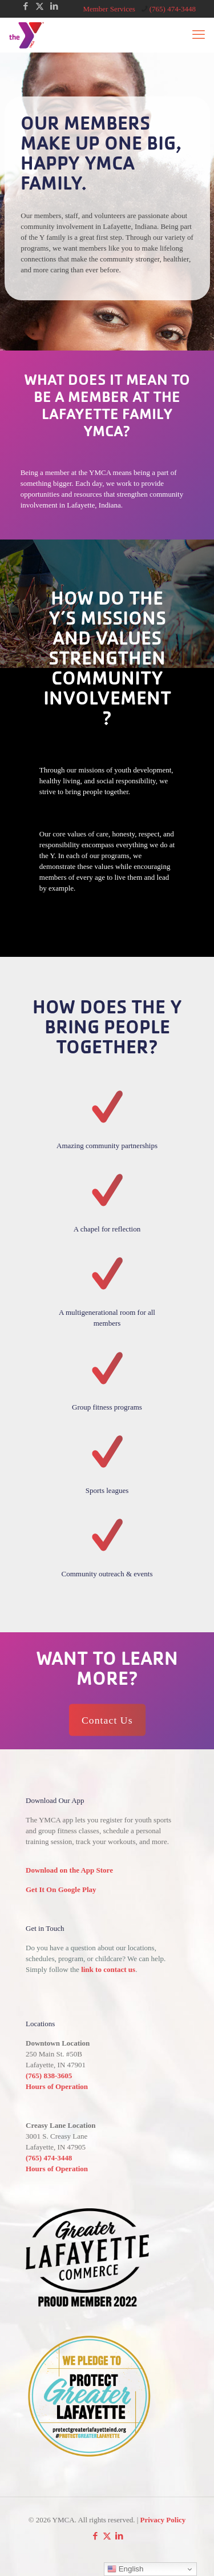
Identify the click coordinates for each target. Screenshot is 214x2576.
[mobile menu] (198, 35)
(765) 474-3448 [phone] (173, 9)
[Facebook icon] (25, 6)
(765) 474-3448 (49, 2158)
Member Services (109, 9)
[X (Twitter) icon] (39, 6)
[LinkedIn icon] (54, 6)
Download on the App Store (69, 1870)
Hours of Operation (57, 2086)
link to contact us (108, 1969)
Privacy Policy (163, 2519)
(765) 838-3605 (49, 2075)
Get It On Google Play (61, 1889)
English (125, 2569)
